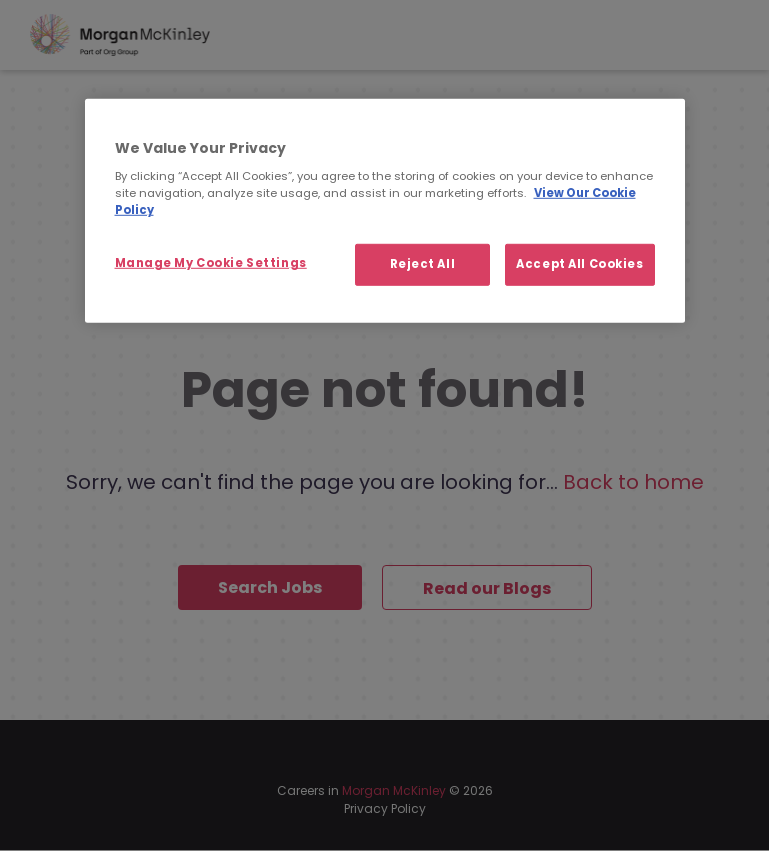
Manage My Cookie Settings (211, 263)
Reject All (423, 264)
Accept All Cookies (579, 264)
